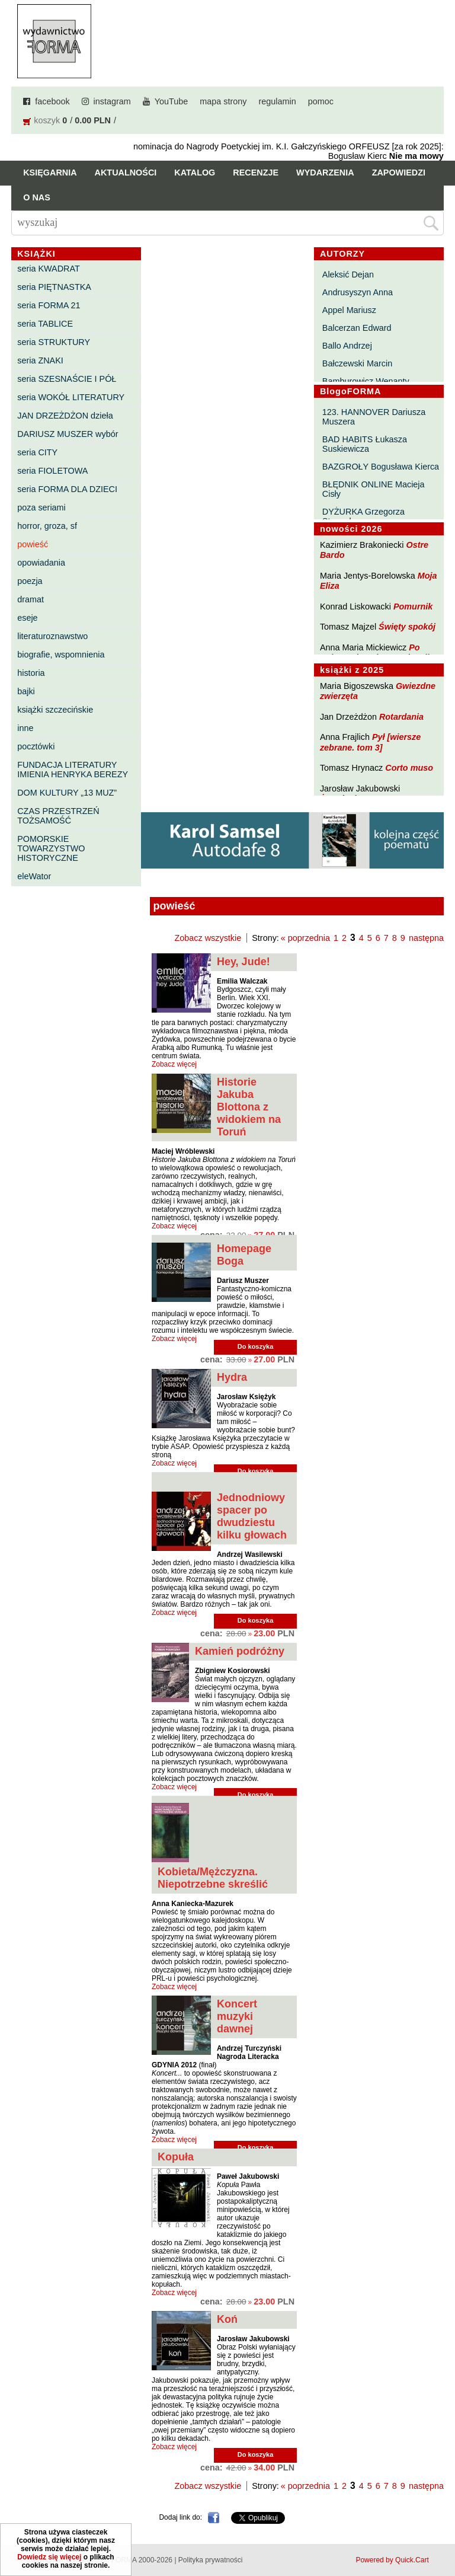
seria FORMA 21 (48, 305)
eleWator (34, 876)
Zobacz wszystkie (208, 938)
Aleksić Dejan (348, 274)
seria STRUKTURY (53, 342)
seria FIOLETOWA (52, 470)
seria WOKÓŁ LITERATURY (70, 397)
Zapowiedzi (398, 172)
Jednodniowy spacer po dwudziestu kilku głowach (252, 1516)
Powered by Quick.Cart (391, 2560)
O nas (36, 197)
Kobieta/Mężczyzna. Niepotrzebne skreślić (213, 1878)
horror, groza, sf (47, 526)
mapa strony (223, 101)
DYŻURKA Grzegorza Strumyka (363, 516)
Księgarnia (49, 172)
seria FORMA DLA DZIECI (67, 489)
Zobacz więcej (174, 1064)
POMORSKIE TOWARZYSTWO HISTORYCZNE (51, 848)
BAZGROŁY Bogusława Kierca (380, 466)
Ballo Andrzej (347, 345)
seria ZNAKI (40, 360)
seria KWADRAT (48, 268)
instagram (112, 101)
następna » (430, 938)
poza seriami (41, 507)
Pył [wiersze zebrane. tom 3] (370, 742)
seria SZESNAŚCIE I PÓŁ (66, 379)
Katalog (194, 172)
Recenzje (255, 172)
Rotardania (401, 717)
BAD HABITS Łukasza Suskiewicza (364, 444)
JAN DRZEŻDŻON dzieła (65, 415)
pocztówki (36, 746)
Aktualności (126, 172)
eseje (27, 618)
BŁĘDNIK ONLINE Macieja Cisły (373, 489)
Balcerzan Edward (357, 328)
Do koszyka (256, 1346)
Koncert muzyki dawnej (237, 2016)
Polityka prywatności (210, 2560)
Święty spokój (407, 626)
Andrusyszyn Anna (357, 292)
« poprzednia (305, 938)
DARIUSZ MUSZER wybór (67, 434)
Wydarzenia (325, 172)
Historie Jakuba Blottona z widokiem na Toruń (249, 1107)
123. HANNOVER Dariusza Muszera (373, 416)
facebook (52, 101)
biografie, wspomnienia (60, 654)
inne (25, 728)
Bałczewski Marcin (357, 363)
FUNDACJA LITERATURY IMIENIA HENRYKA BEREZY (72, 769)
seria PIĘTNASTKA (54, 287)
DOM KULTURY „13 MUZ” (67, 792)
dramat (30, 599)
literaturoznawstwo (52, 636)
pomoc (321, 101)
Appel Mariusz (349, 310)
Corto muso (409, 768)
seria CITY (37, 452)
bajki (26, 691)
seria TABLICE (45, 323)
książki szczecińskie (55, 709)
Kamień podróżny (239, 1651)
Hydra (232, 1377)
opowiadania (41, 562)
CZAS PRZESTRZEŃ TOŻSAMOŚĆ (58, 815)
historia (30, 673)
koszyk (47, 120)
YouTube (171, 101)
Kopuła (176, 2157)
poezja (29, 581)
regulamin (277, 101)
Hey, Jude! (243, 962)
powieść (32, 544)
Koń (227, 2319)
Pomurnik (412, 606)
